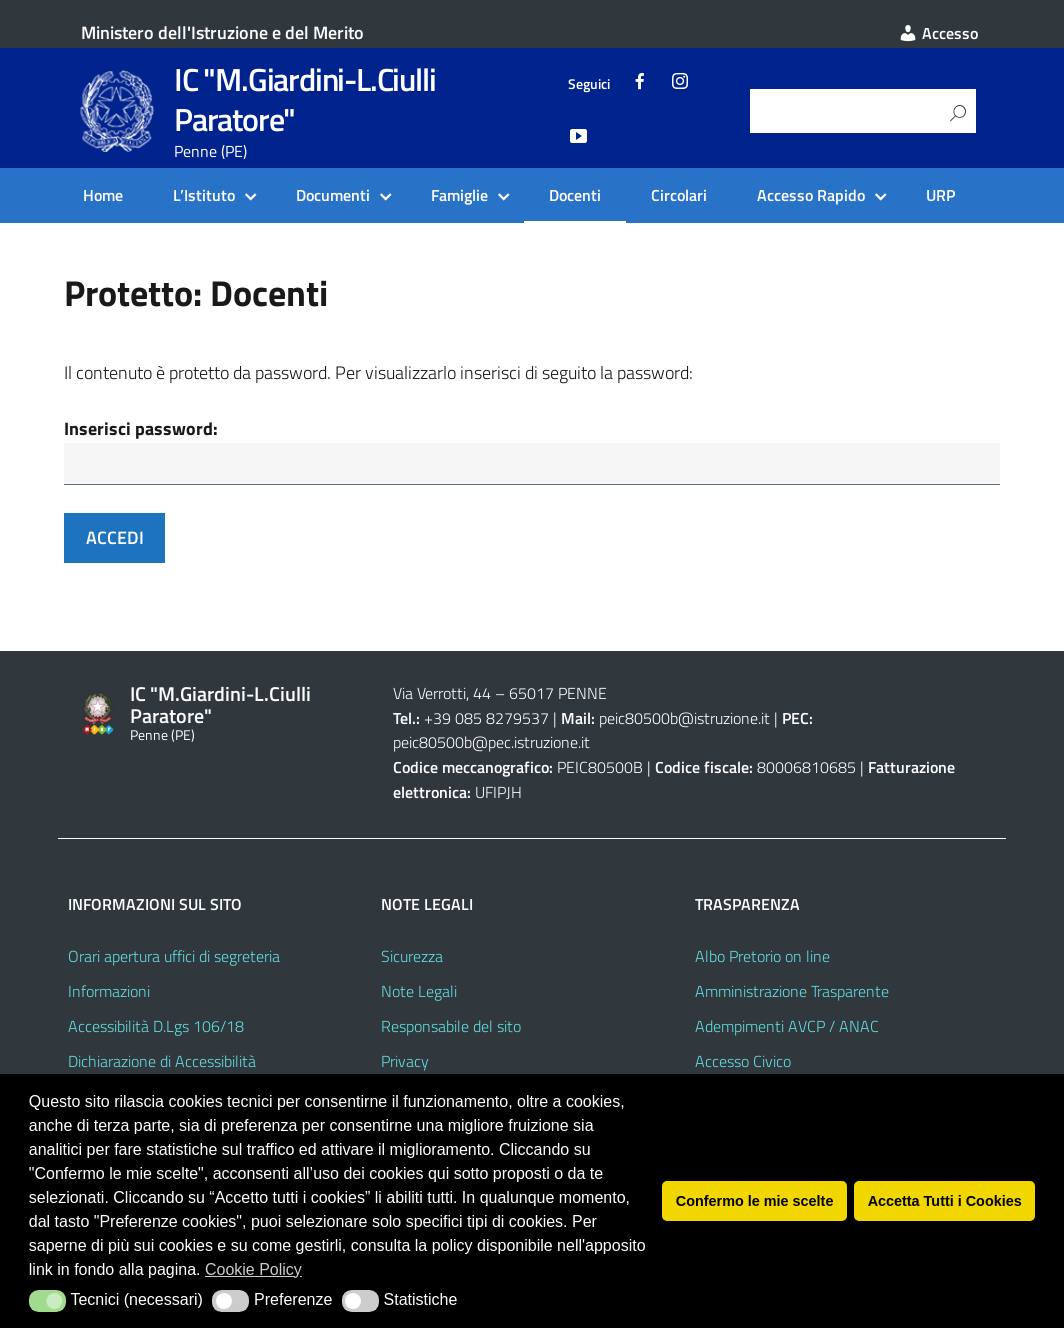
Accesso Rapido (811, 195)
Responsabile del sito (451, 1029)
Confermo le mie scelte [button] (755, 1201)
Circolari (679, 195)
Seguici (589, 84)
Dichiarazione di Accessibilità (162, 1063)
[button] (47, 1301)
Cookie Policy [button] (253, 1269)
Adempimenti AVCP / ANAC (787, 1029)
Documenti (333, 195)
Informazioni (109, 994)
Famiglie (459, 195)
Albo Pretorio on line (762, 959)
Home (103, 195)
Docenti (575, 195)
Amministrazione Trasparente (792, 994)
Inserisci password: (141, 428)
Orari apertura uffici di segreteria (174, 959)
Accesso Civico (743, 1063)
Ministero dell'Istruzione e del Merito (222, 32)
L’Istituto (204, 195)
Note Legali (419, 994)
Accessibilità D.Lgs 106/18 (156, 1029)
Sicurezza (412, 959)
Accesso (938, 33)
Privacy (405, 1063)
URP (940, 195)
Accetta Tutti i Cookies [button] (945, 1201)
